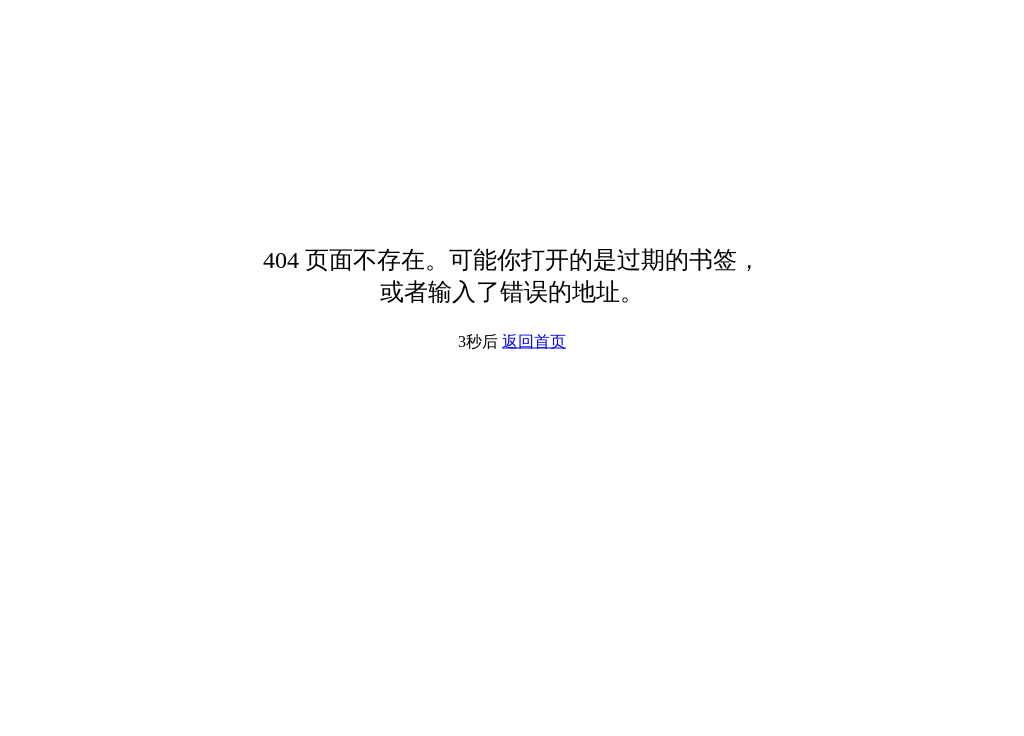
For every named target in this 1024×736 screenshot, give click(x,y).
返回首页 (534, 341)
